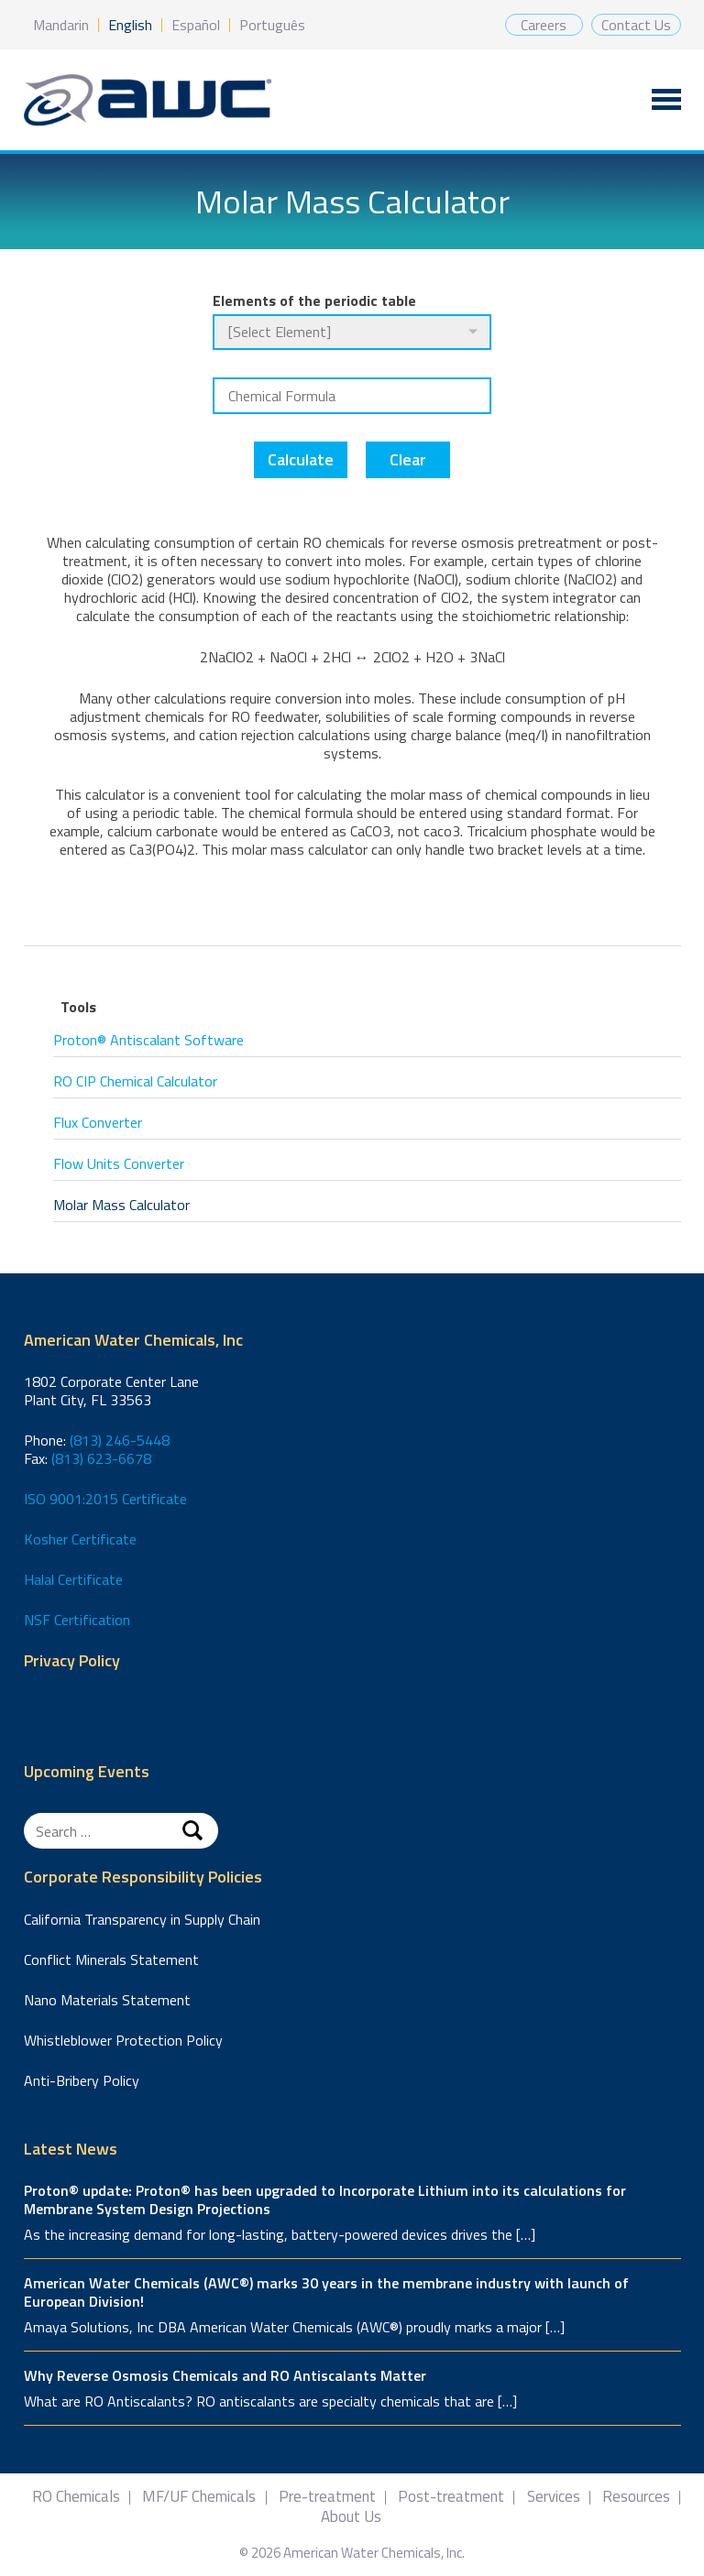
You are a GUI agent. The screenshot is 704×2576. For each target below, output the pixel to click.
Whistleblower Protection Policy (123, 2040)
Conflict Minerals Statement (111, 1959)
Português (272, 25)
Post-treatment (451, 2496)
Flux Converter (97, 1122)
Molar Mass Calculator (121, 1205)
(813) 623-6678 (101, 1458)
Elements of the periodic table (314, 300)
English (130, 25)
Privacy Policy (72, 1661)
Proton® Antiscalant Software (148, 1040)
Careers (543, 25)
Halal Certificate (73, 1579)
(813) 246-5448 (120, 1440)
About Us (351, 2517)
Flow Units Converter (118, 1163)
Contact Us (636, 25)
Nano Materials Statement (107, 2000)
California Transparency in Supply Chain (142, 1919)
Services (553, 2496)
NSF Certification (77, 1620)
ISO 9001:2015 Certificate (105, 1499)
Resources (636, 2496)
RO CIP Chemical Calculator (135, 1081)
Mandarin (61, 25)
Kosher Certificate (80, 1539)
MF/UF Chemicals (199, 2496)
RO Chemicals (76, 2496)
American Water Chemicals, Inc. (147, 100)
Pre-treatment (327, 2496)
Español (195, 25)
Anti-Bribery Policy (81, 2080)
